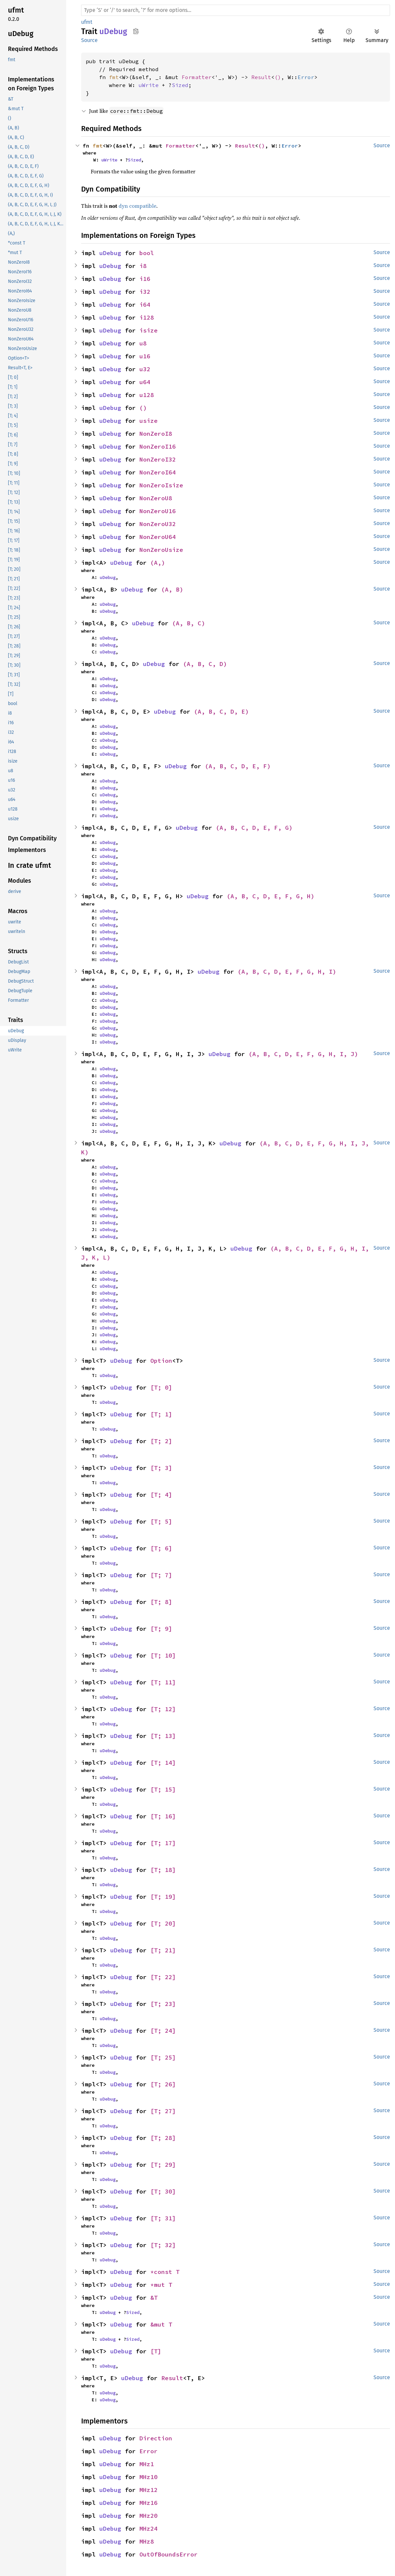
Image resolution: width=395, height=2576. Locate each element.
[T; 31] (163, 2218)
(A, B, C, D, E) (221, 711)
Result (261, 77)
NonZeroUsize (161, 550)
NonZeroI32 (157, 459)
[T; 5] (161, 1521)
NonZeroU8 (155, 498)
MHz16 (148, 2503)
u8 (143, 343)
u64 (144, 382)
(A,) (157, 562)
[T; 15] (163, 1789)
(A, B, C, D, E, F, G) (254, 827)
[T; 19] (163, 1896)
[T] (155, 2351)
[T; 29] (163, 2164)
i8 (143, 266)
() (277, 77)
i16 (144, 279)
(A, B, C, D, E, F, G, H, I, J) (303, 1054)
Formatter (197, 77)
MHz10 (148, 2477)
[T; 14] (163, 1762)
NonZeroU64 (157, 537)
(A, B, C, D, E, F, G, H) (270, 896)
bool (146, 253)
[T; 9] (161, 1628)
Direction (155, 2438)
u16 (144, 356)
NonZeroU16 (157, 511)
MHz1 (146, 2464)
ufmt (86, 22)
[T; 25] (163, 2057)
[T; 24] (163, 2030)
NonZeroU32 (157, 524)
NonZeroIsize (161, 485)
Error (306, 77)
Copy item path (135, 31)
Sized (180, 85)
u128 (146, 395)
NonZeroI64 (157, 472)
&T (154, 2297)
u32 (144, 369)
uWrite (149, 85)
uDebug (110, 253)
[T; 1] (161, 1414)
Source (89, 40)
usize (148, 420)
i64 (144, 304)
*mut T (161, 2284)
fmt (114, 77)
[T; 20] (163, 1923)
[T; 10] (163, 1655)
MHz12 (148, 2490)
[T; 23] (163, 2004)
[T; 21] (163, 1950)
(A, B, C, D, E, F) (238, 766)
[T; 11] (163, 1682)
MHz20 (148, 2515)
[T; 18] (163, 1870)
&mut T (161, 2324)
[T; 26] (163, 2084)
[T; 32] (163, 2245)
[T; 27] (163, 2111)
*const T (164, 2272)
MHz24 (148, 2528)
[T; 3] (161, 1468)
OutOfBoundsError (168, 2554)
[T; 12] (163, 1709)
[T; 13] (163, 1736)
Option (161, 1360)
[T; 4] (161, 1494)
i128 (146, 317)
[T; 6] (161, 1548)
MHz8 (146, 2541)
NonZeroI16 (157, 446)
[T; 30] (163, 2191)
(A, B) (172, 589)
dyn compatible (137, 205)
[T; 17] (163, 1843)
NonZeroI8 (155, 433)
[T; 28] (163, 2138)
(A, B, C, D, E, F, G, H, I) (287, 971)
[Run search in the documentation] (235, 10)
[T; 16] (163, 1816)
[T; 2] (161, 1441)
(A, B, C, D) (205, 664)
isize (148, 330)
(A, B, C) (188, 623)
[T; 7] (161, 1575)
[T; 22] (163, 1977)
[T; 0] (161, 1387)
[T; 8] (161, 1602)
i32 (144, 291)
